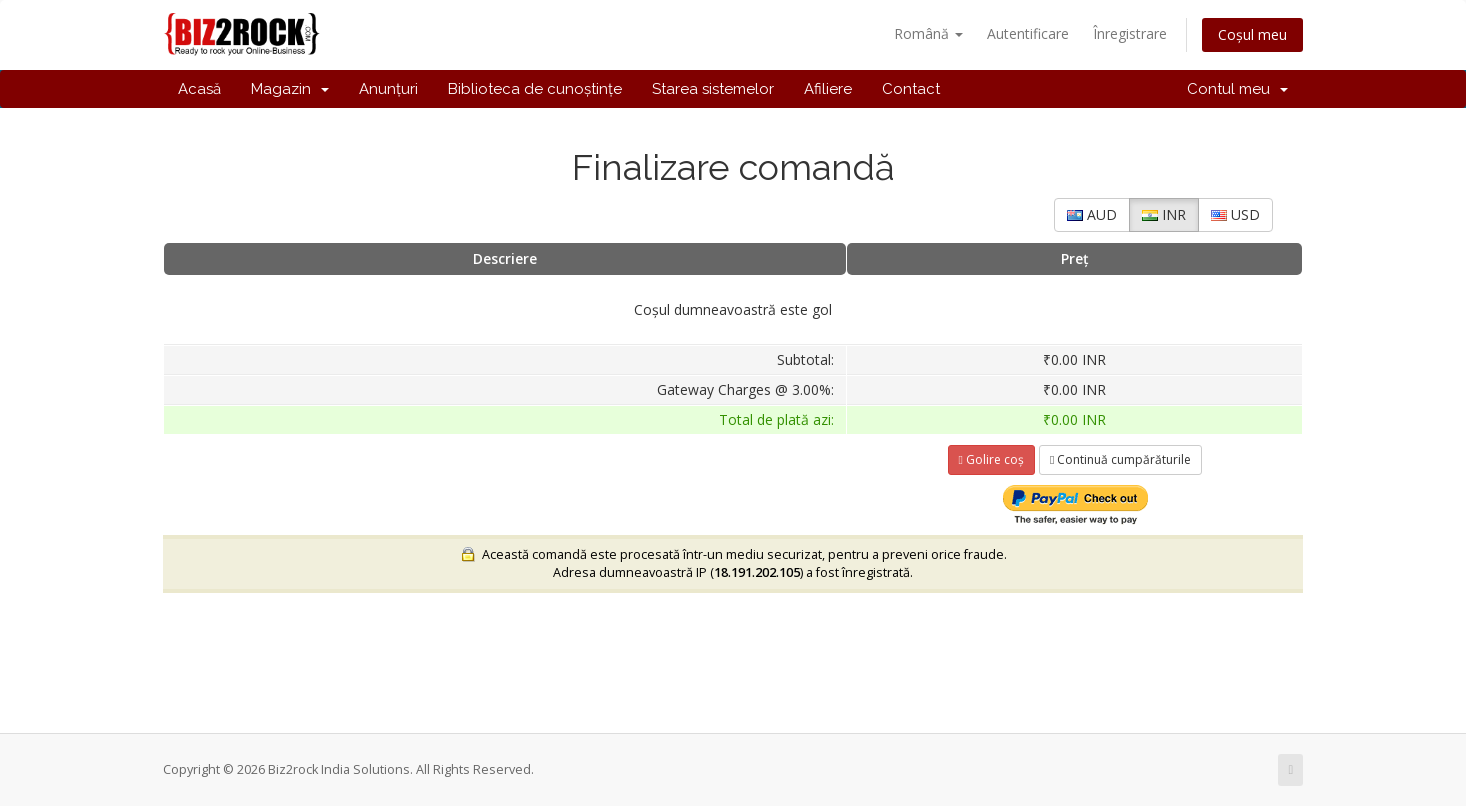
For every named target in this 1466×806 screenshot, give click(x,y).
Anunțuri (388, 89)
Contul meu (1237, 89)
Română (928, 33)
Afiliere (828, 89)
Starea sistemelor (713, 89)
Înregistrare (1130, 33)
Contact (911, 89)
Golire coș (991, 459)
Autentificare (1028, 33)
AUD (1092, 214)
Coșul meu (1252, 34)
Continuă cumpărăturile (1120, 459)
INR (1164, 214)
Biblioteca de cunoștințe (535, 89)
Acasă (199, 89)
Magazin (290, 89)
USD (1235, 214)
